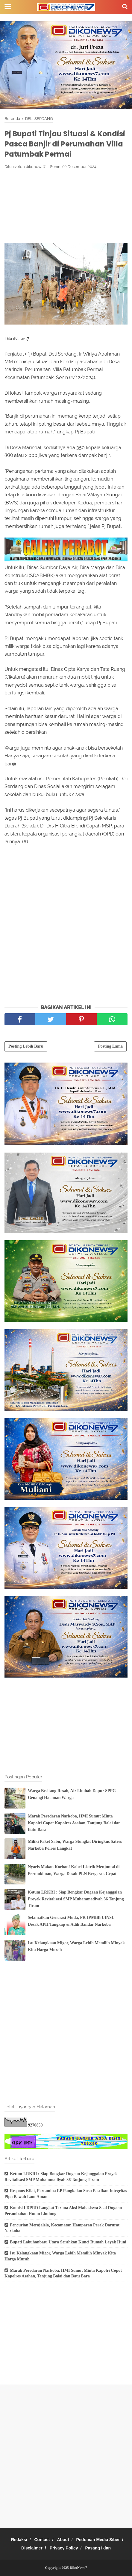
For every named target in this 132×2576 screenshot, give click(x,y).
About (63, 2539)
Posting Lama (110, 1046)
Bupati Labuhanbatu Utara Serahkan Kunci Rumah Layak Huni (68, 2242)
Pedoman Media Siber (98, 2539)
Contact (42, 2539)
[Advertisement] (66, 206)
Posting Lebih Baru (25, 1046)
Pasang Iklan (98, 2548)
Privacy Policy (64, 2548)
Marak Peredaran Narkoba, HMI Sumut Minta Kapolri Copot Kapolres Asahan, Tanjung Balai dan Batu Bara (74, 1823)
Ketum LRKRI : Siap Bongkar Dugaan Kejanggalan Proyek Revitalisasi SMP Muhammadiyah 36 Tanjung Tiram (76, 1899)
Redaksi (19, 2539)
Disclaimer (32, 2548)
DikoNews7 (78, 2568)
